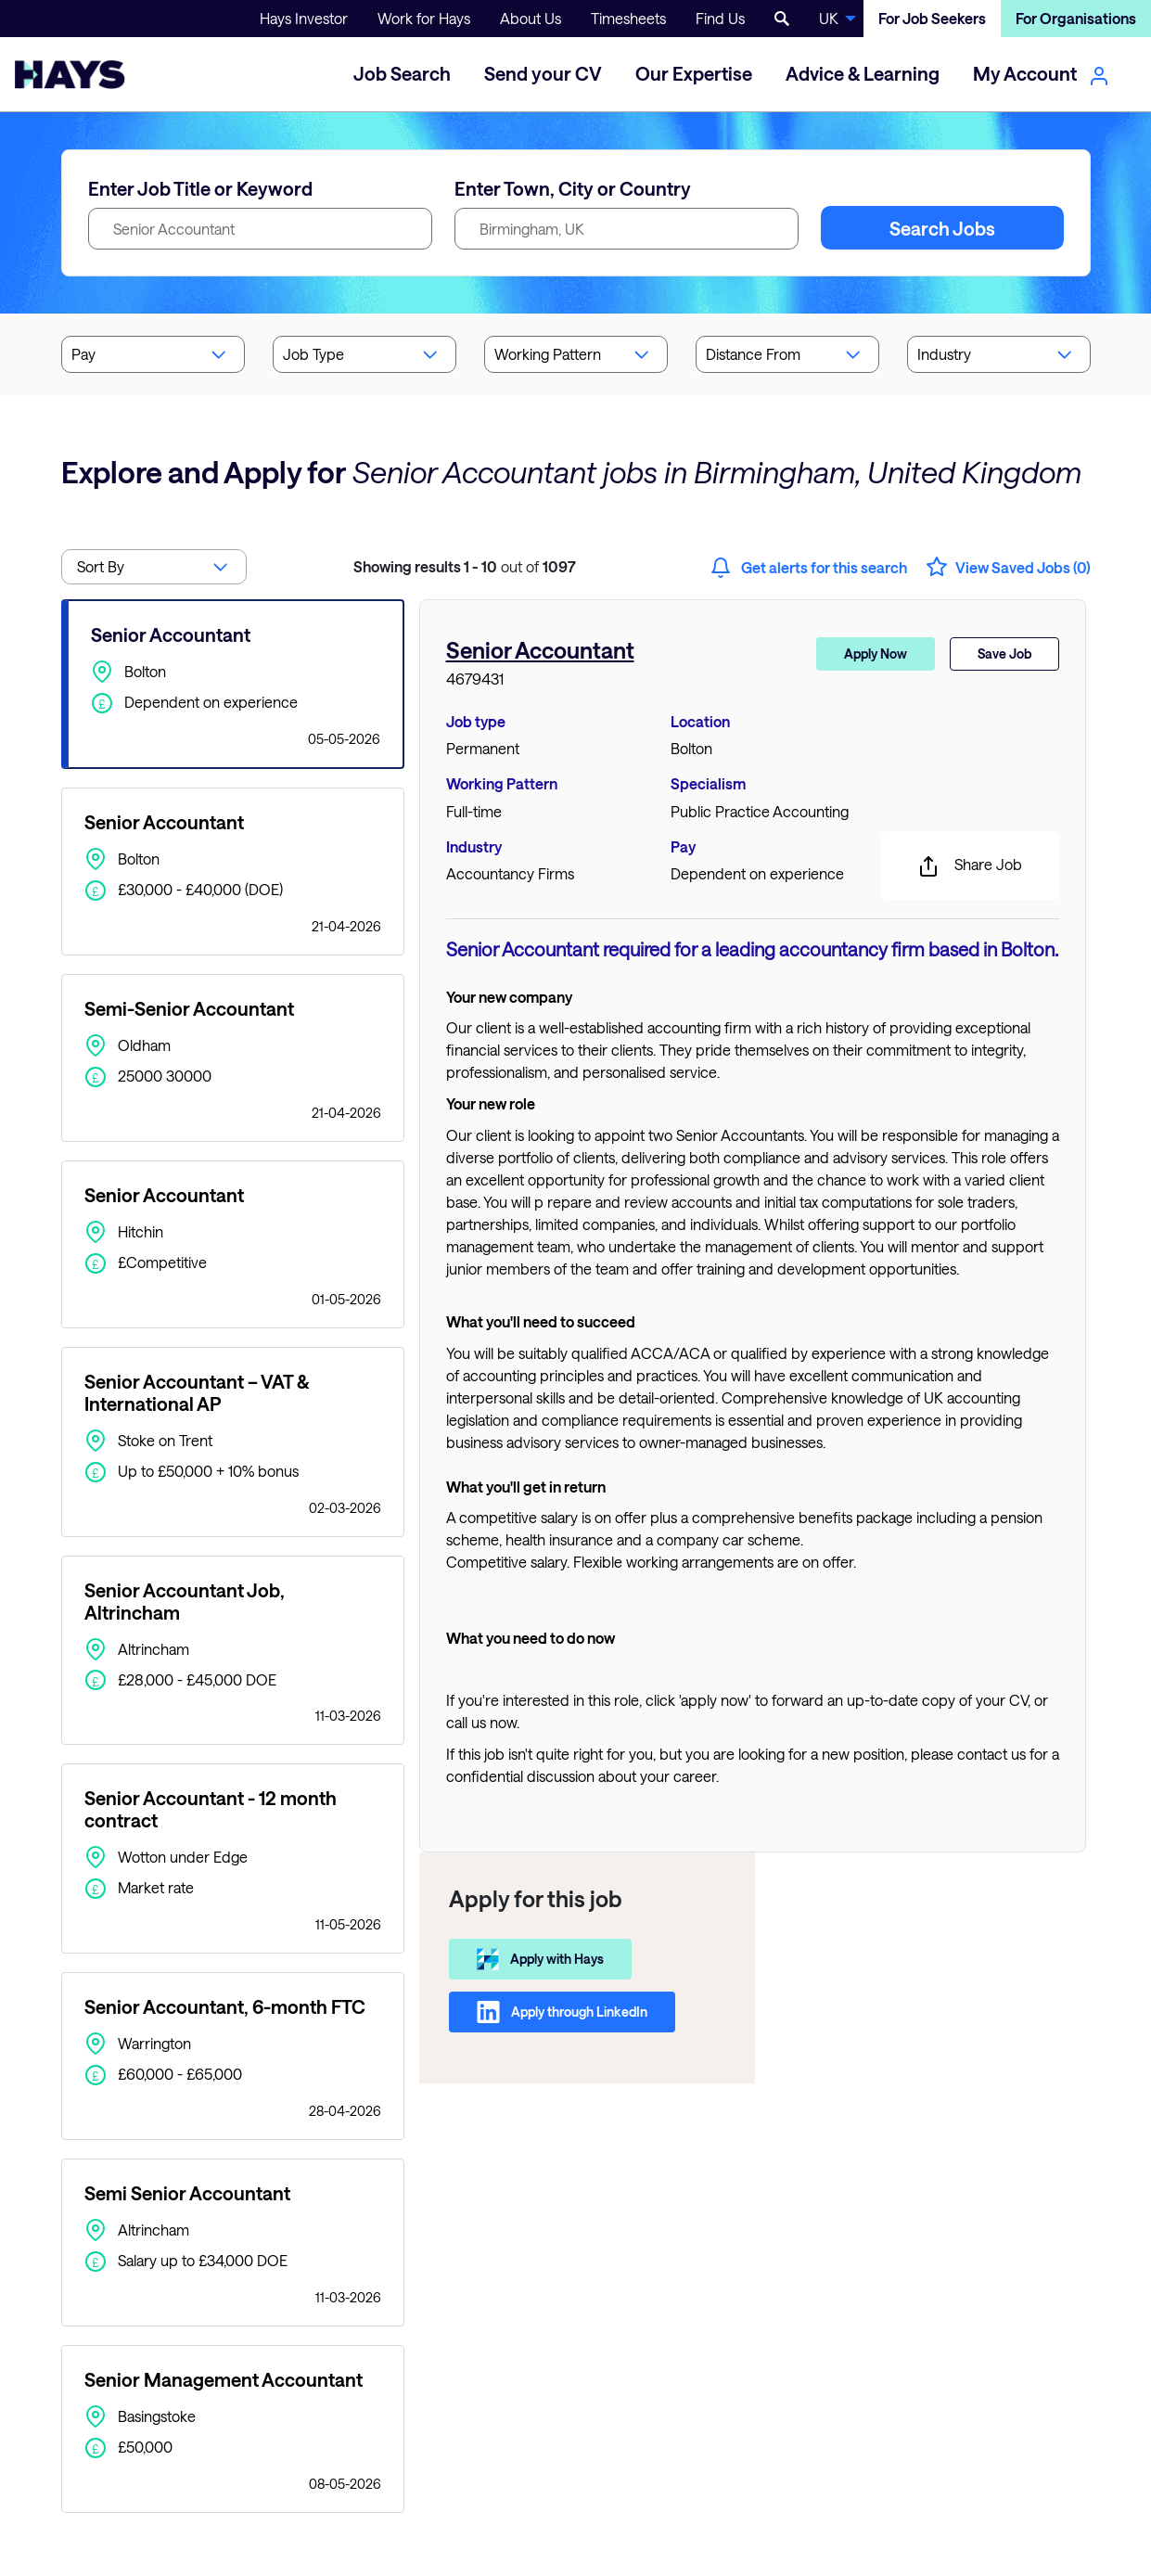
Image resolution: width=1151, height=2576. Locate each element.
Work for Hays (423, 18)
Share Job (969, 866)
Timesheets (628, 18)
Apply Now (875, 653)
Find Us (720, 18)
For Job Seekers (932, 18)
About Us (530, 18)
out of (464, 566)
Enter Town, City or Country (572, 188)
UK (828, 18)
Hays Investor (304, 18)
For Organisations (1076, 18)
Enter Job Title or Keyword (200, 188)
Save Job (1004, 653)
